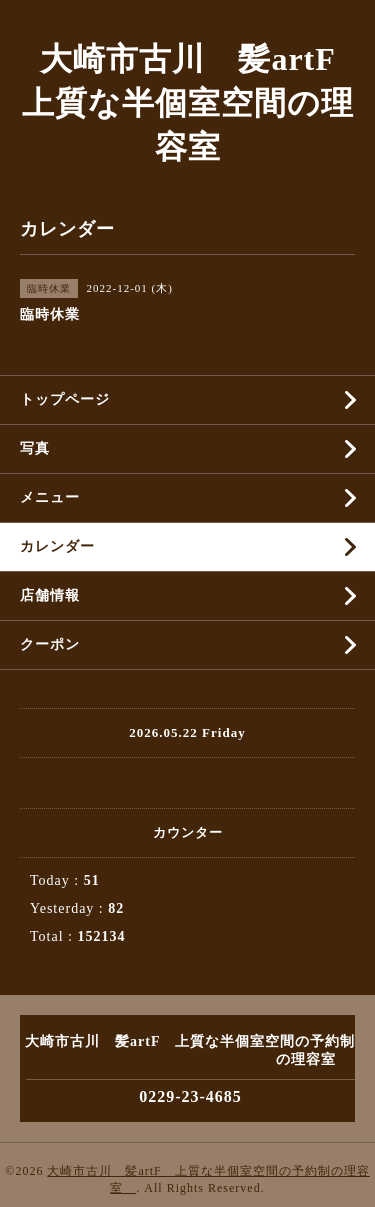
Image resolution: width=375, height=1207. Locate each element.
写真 (35, 448)
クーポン (50, 644)
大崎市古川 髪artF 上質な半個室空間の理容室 (195, 103)
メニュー (50, 497)
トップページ (65, 399)
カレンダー (57, 546)
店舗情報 (50, 595)
